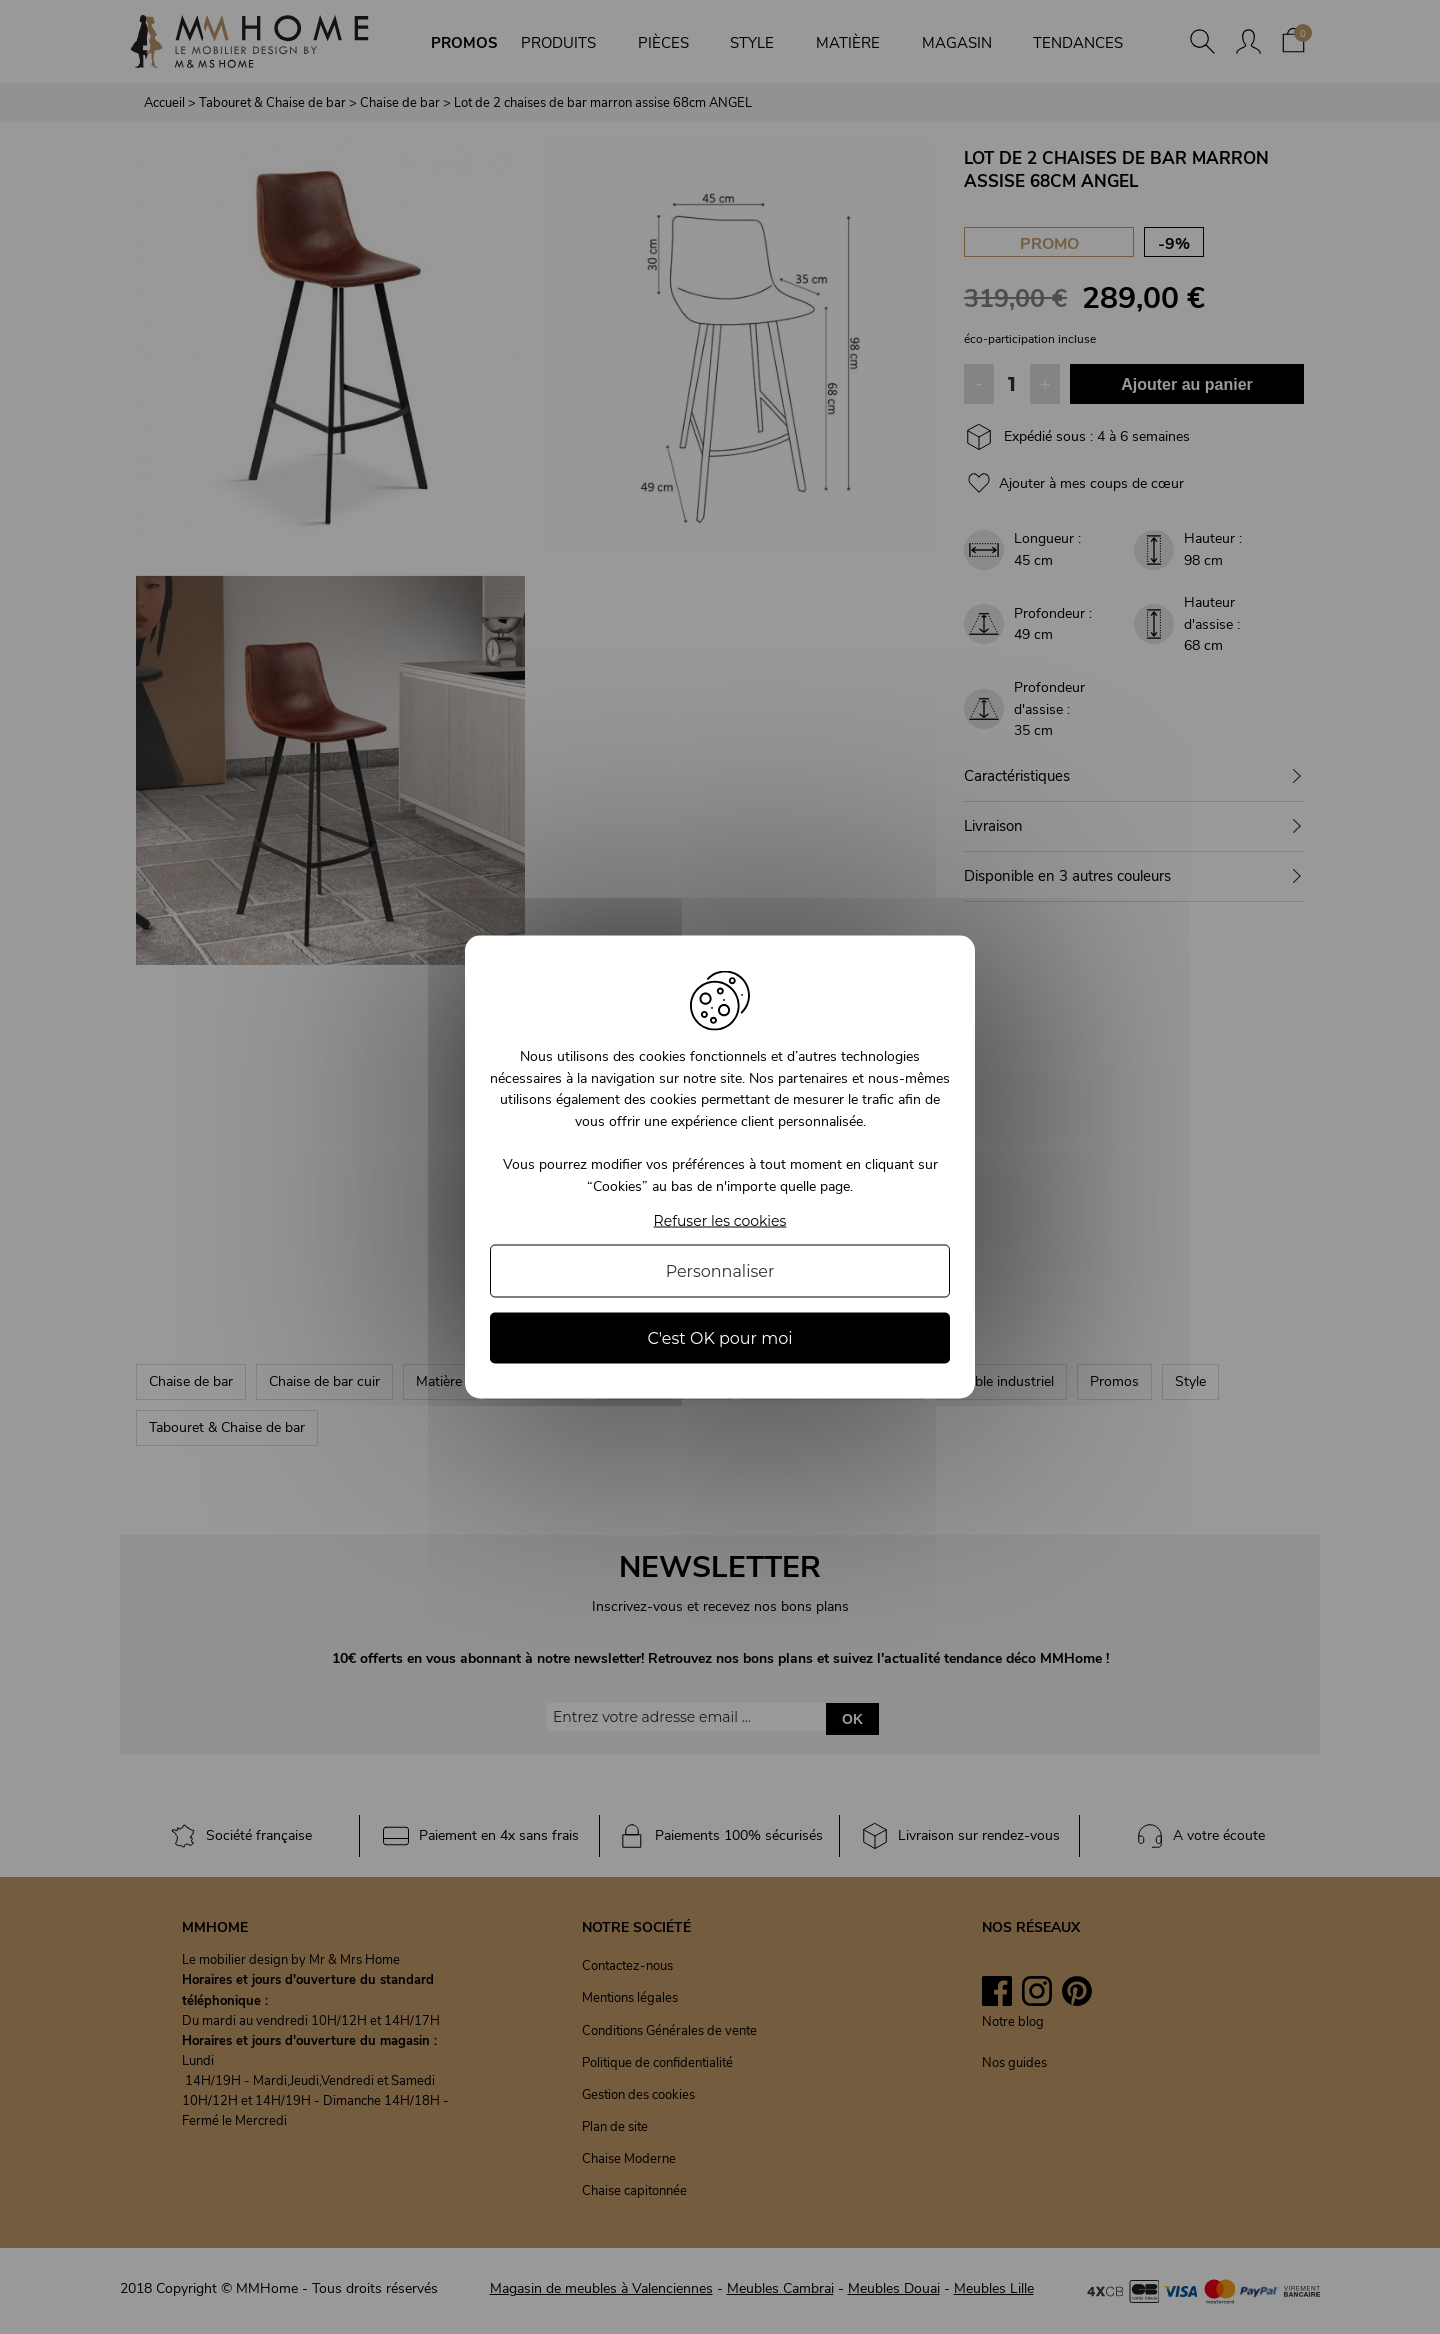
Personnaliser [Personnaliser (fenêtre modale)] (720, 1270)
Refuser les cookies (720, 1220)
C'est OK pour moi (719, 1337)
